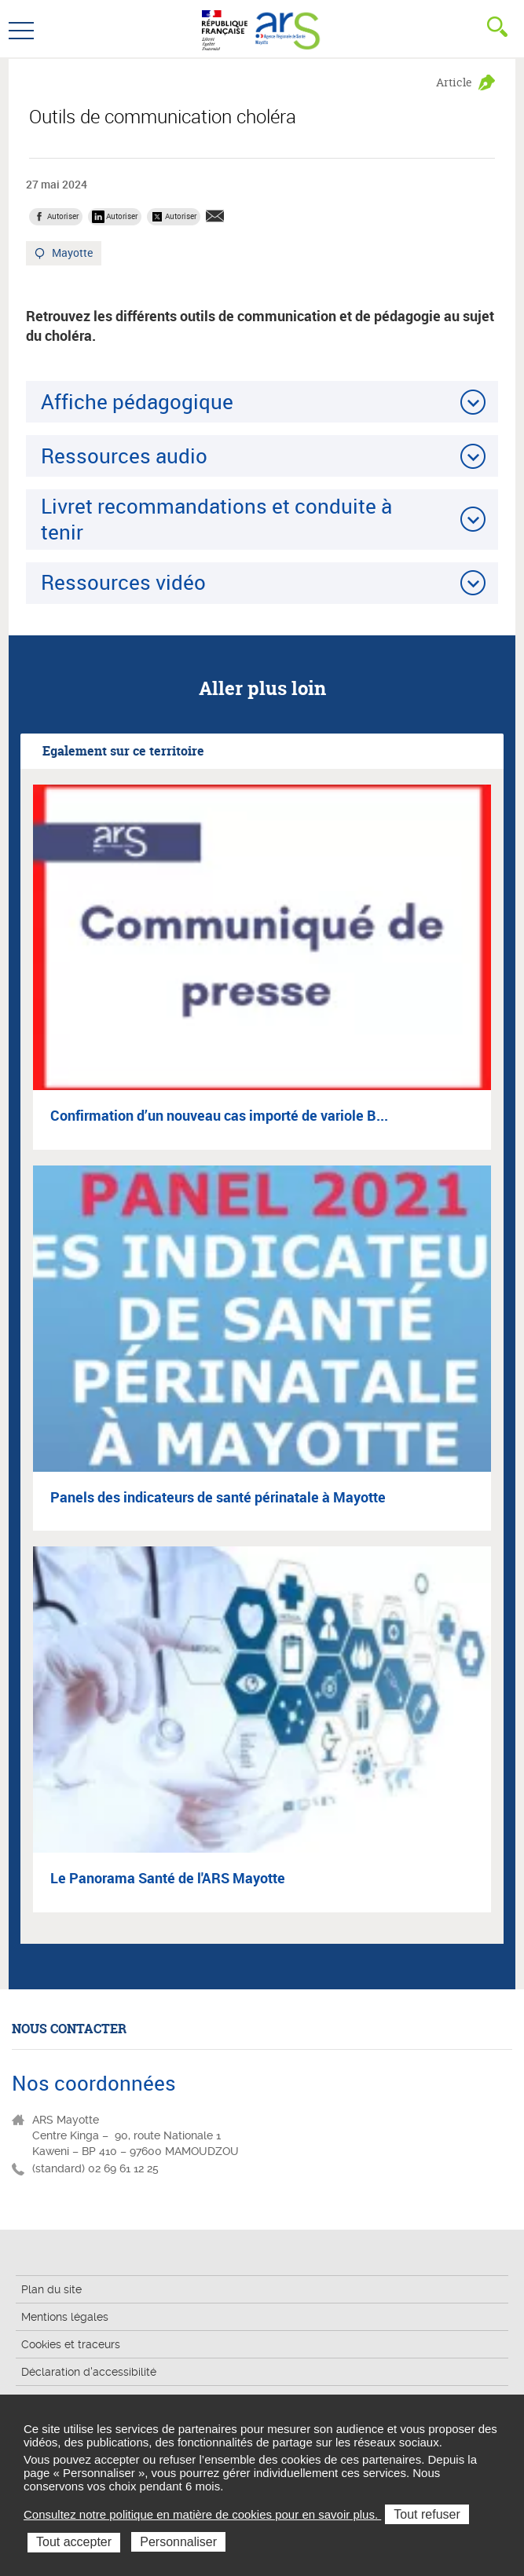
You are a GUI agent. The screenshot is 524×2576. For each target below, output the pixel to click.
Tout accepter (74, 2542)
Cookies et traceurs (70, 2344)
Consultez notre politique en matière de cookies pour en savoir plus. (202, 2514)
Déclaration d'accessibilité (88, 2372)
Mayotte (72, 254)
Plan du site (51, 2289)
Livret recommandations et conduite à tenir (216, 518)
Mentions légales (64, 2317)
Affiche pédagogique (137, 401)
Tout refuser (427, 2514)
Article (454, 82)
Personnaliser (178, 2542)
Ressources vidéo (123, 582)
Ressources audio (124, 455)
